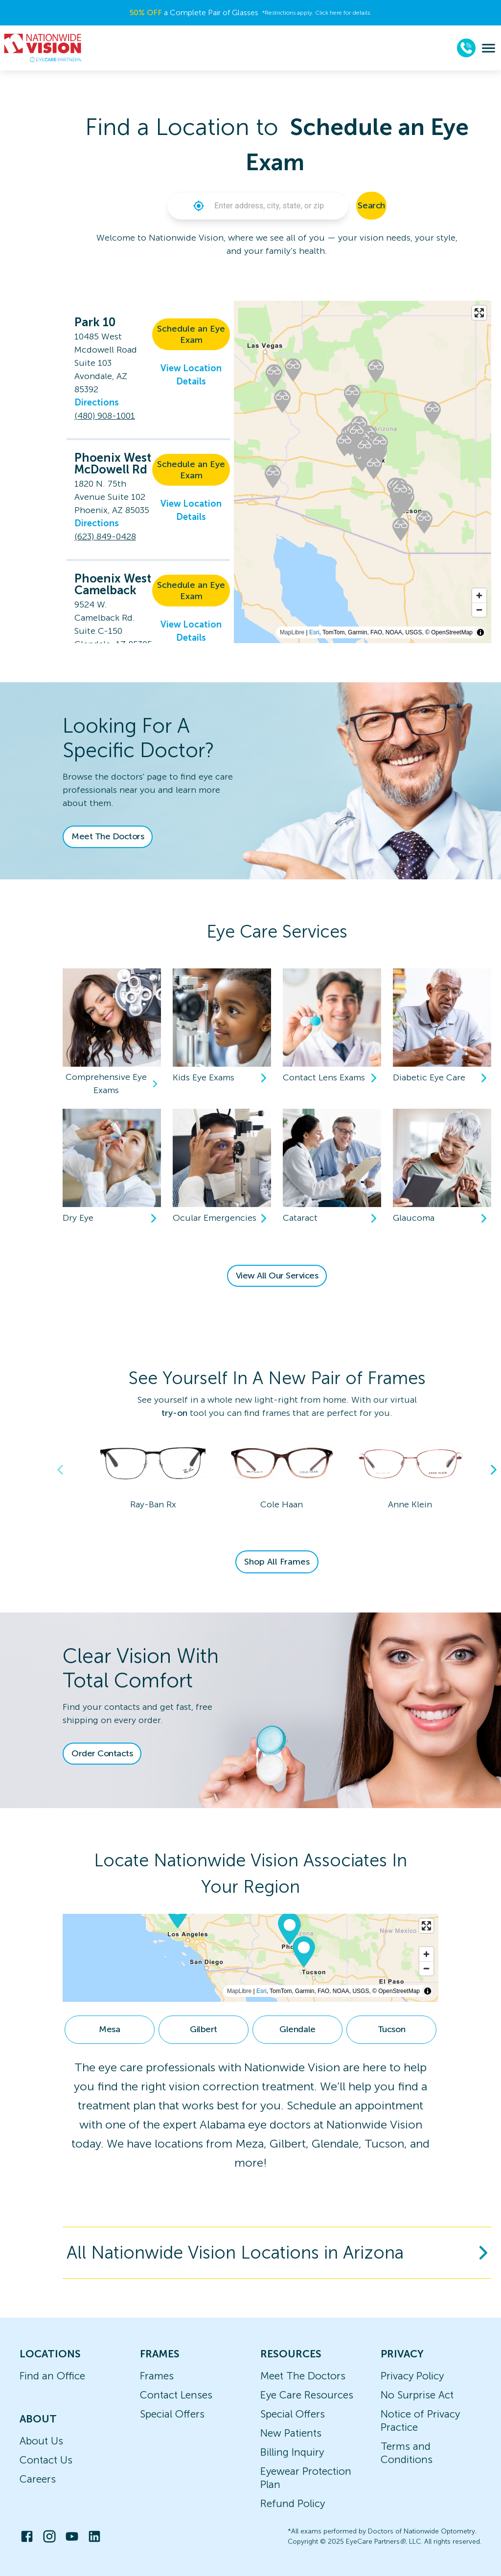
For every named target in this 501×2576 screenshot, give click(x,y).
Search (371, 205)
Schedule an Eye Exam (191, 334)
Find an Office (52, 2376)
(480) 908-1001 (104, 415)
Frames (157, 2376)
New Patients (290, 2433)
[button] (198, 206)
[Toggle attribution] (480, 632)
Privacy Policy (412, 2376)
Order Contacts (102, 1753)
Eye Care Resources (306, 2395)
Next (494, 1470)
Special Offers (172, 2414)
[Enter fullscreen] (479, 313)
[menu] (488, 48)
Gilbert (203, 2029)
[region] (250, 1958)
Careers (38, 2479)
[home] (43, 48)
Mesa (109, 2029)
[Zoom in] (479, 595)
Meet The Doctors (107, 836)
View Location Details (191, 375)
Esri (314, 632)
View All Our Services (277, 1275)
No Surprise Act (417, 2395)
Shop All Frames (277, 1561)
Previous (60, 1470)
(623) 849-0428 (105, 536)
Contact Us (46, 2460)
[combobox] (277, 206)
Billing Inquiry (292, 2452)
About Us (41, 2441)
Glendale (297, 2029)
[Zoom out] (479, 610)
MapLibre (292, 632)
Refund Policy (292, 2503)
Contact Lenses (176, 2395)
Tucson (391, 2029)
